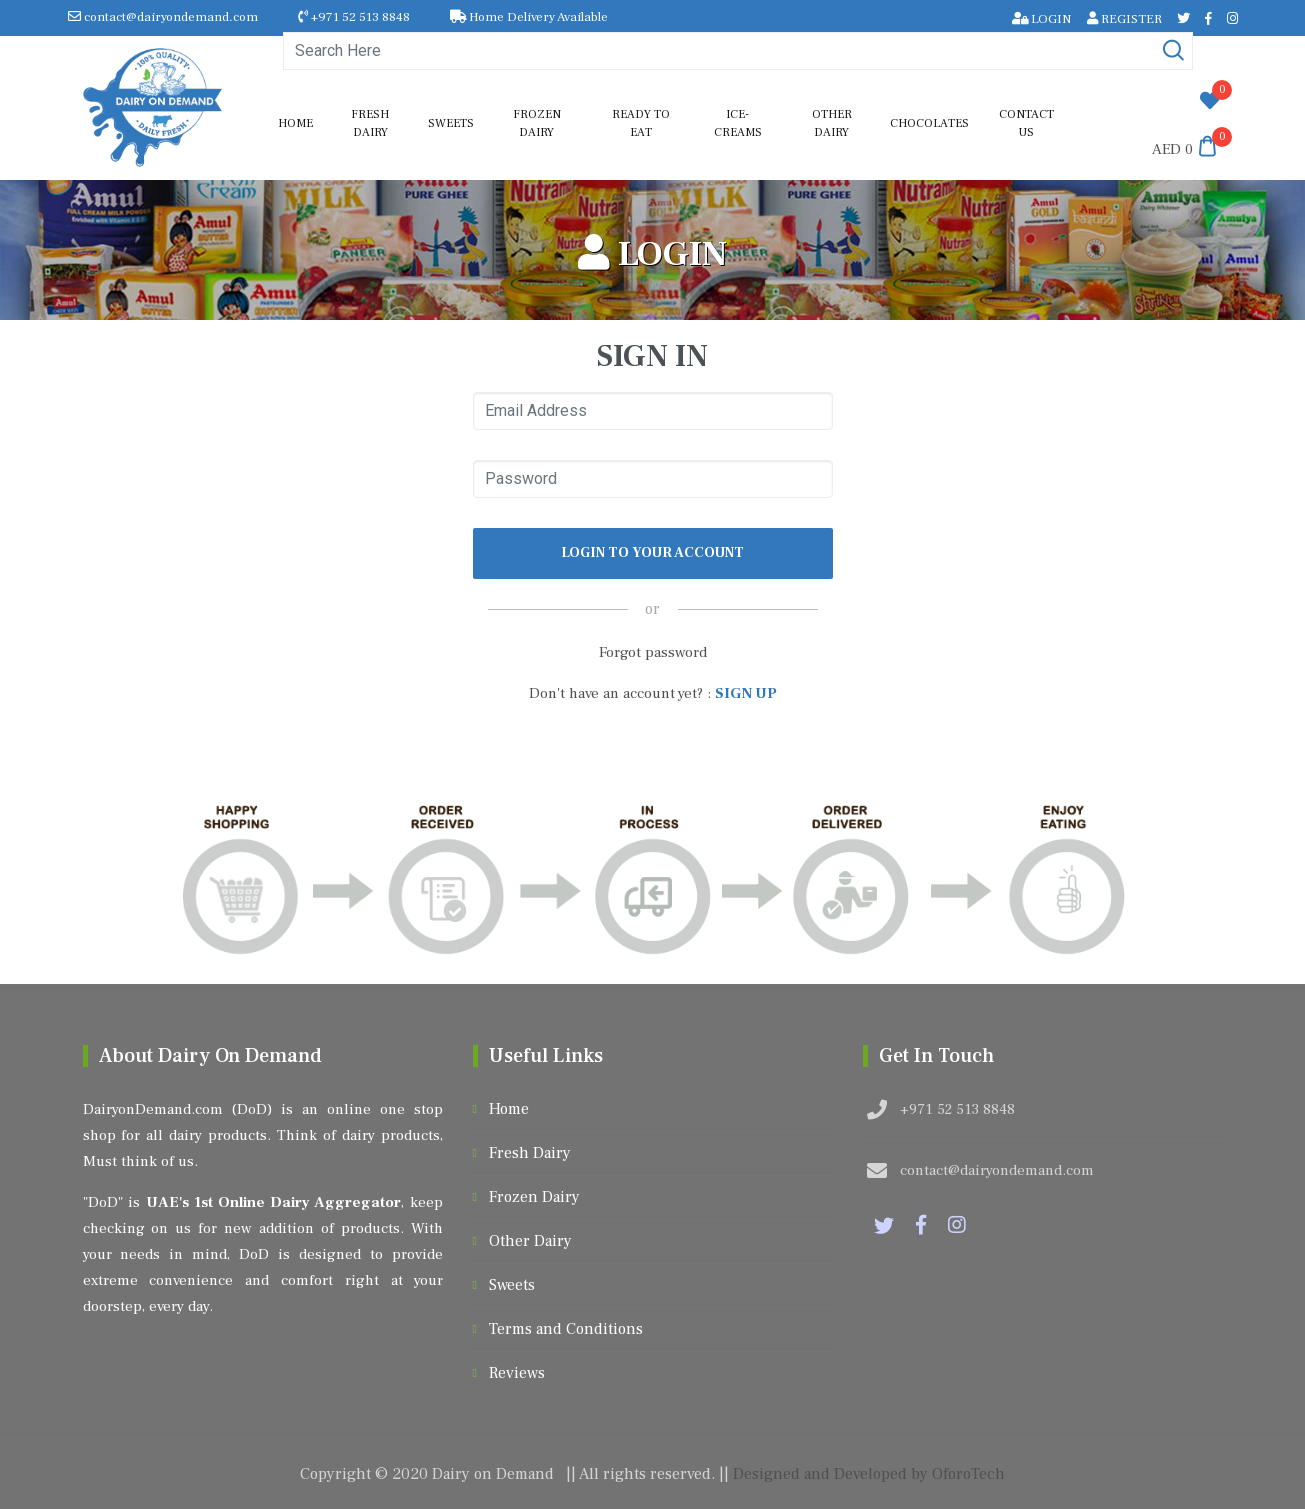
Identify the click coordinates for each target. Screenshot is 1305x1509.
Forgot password (653, 652)
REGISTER (1124, 19)
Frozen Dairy (537, 123)
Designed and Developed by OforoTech (869, 1474)
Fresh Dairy (370, 123)
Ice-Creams (738, 123)
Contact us (1026, 123)
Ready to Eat (641, 123)
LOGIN (1042, 19)
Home (295, 123)
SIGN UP (746, 693)
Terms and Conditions (566, 1329)
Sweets (451, 123)
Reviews (517, 1373)
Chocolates (929, 123)
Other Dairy (832, 123)
